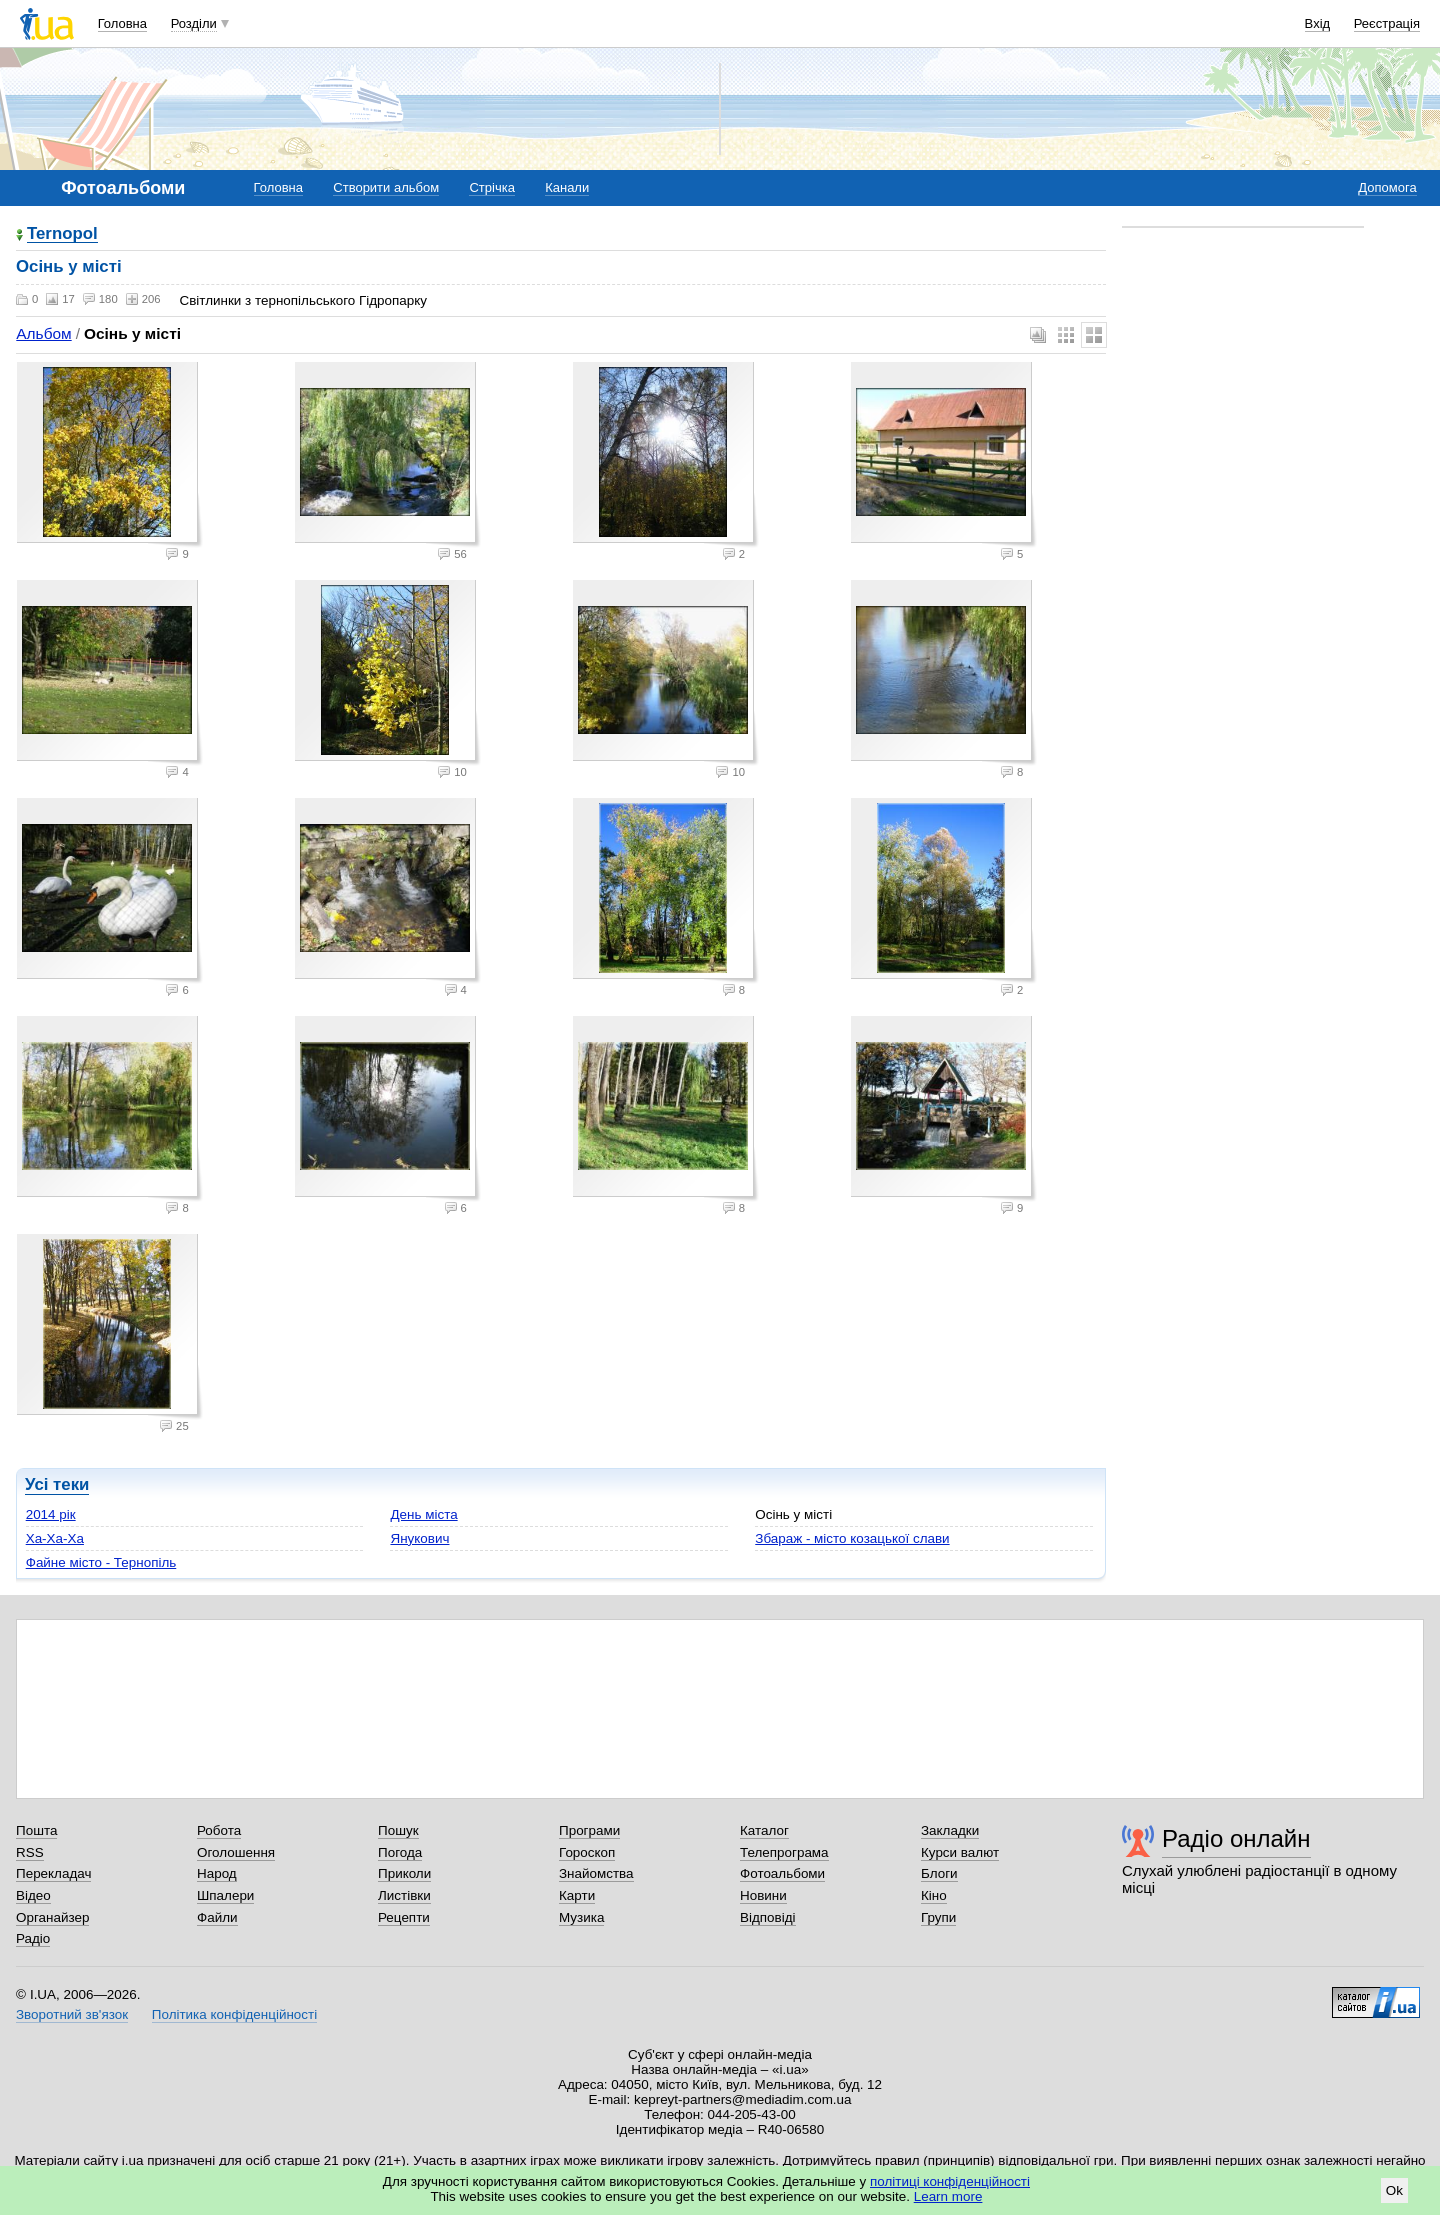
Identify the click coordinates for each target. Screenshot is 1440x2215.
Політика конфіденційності (234, 2014)
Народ (217, 1873)
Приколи (404, 1873)
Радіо (33, 1938)
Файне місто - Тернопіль (101, 1562)
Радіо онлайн (1236, 1838)
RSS (30, 1852)
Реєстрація (1387, 23)
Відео (33, 1895)
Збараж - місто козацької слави (852, 1538)
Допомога (1387, 187)
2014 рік (51, 1514)
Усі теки (57, 1484)
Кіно (934, 1895)
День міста (423, 1514)
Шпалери (225, 1895)
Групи (938, 1917)
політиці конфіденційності (950, 2181)
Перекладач (53, 1873)
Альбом (43, 333)
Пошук (398, 1830)
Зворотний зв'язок (72, 2014)
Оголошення (236, 1852)
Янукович (419, 1538)
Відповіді (768, 1917)
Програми (589, 1830)
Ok (1394, 2190)
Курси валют (960, 1852)
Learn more (948, 2196)
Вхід (1318, 23)
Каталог (764, 1830)
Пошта (36, 1830)
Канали (567, 187)
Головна (122, 23)
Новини (763, 1895)
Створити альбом (386, 187)
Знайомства (596, 1873)
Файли (217, 1917)
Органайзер (52, 1917)
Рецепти (404, 1917)
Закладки (950, 1830)
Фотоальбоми (782, 1873)
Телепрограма (784, 1852)
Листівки (404, 1895)
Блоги (939, 1873)
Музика (581, 1917)
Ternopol (62, 234)
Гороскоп (587, 1852)
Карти (577, 1895)
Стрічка (491, 187)
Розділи (194, 23)
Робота (219, 1830)
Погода (400, 1852)
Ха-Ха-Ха (55, 1538)
